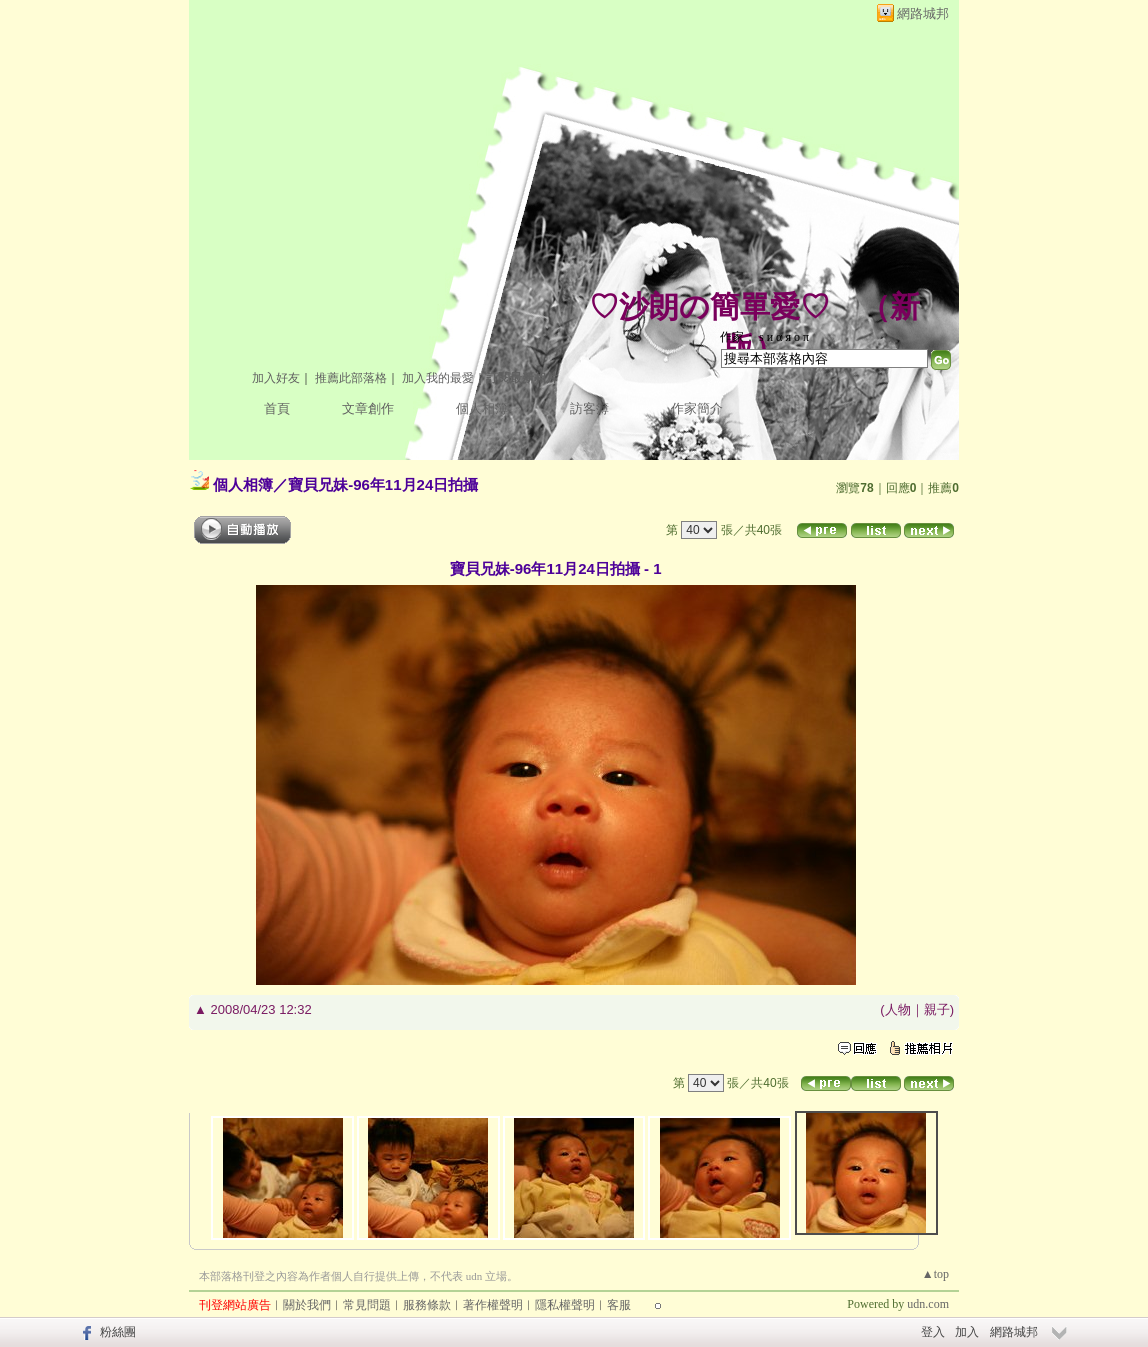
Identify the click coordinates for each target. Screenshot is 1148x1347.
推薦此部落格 (351, 378)
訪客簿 (589, 408)
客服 (619, 1305)
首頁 (277, 408)
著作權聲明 (493, 1305)
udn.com (928, 1304)
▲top (935, 1274)
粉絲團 (118, 1332)
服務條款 (427, 1305)
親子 (937, 1009)
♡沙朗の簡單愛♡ (709, 306)
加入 (967, 1332)
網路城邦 (923, 13)
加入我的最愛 (438, 378)
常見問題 (367, 1305)
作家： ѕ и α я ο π (764, 337)
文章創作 (368, 408)
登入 (933, 1332)
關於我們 (307, 1305)
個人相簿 (482, 408)
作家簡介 (697, 408)
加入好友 (276, 378)
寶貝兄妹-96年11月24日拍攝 (383, 484)
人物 (898, 1009)
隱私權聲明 (565, 1305)
